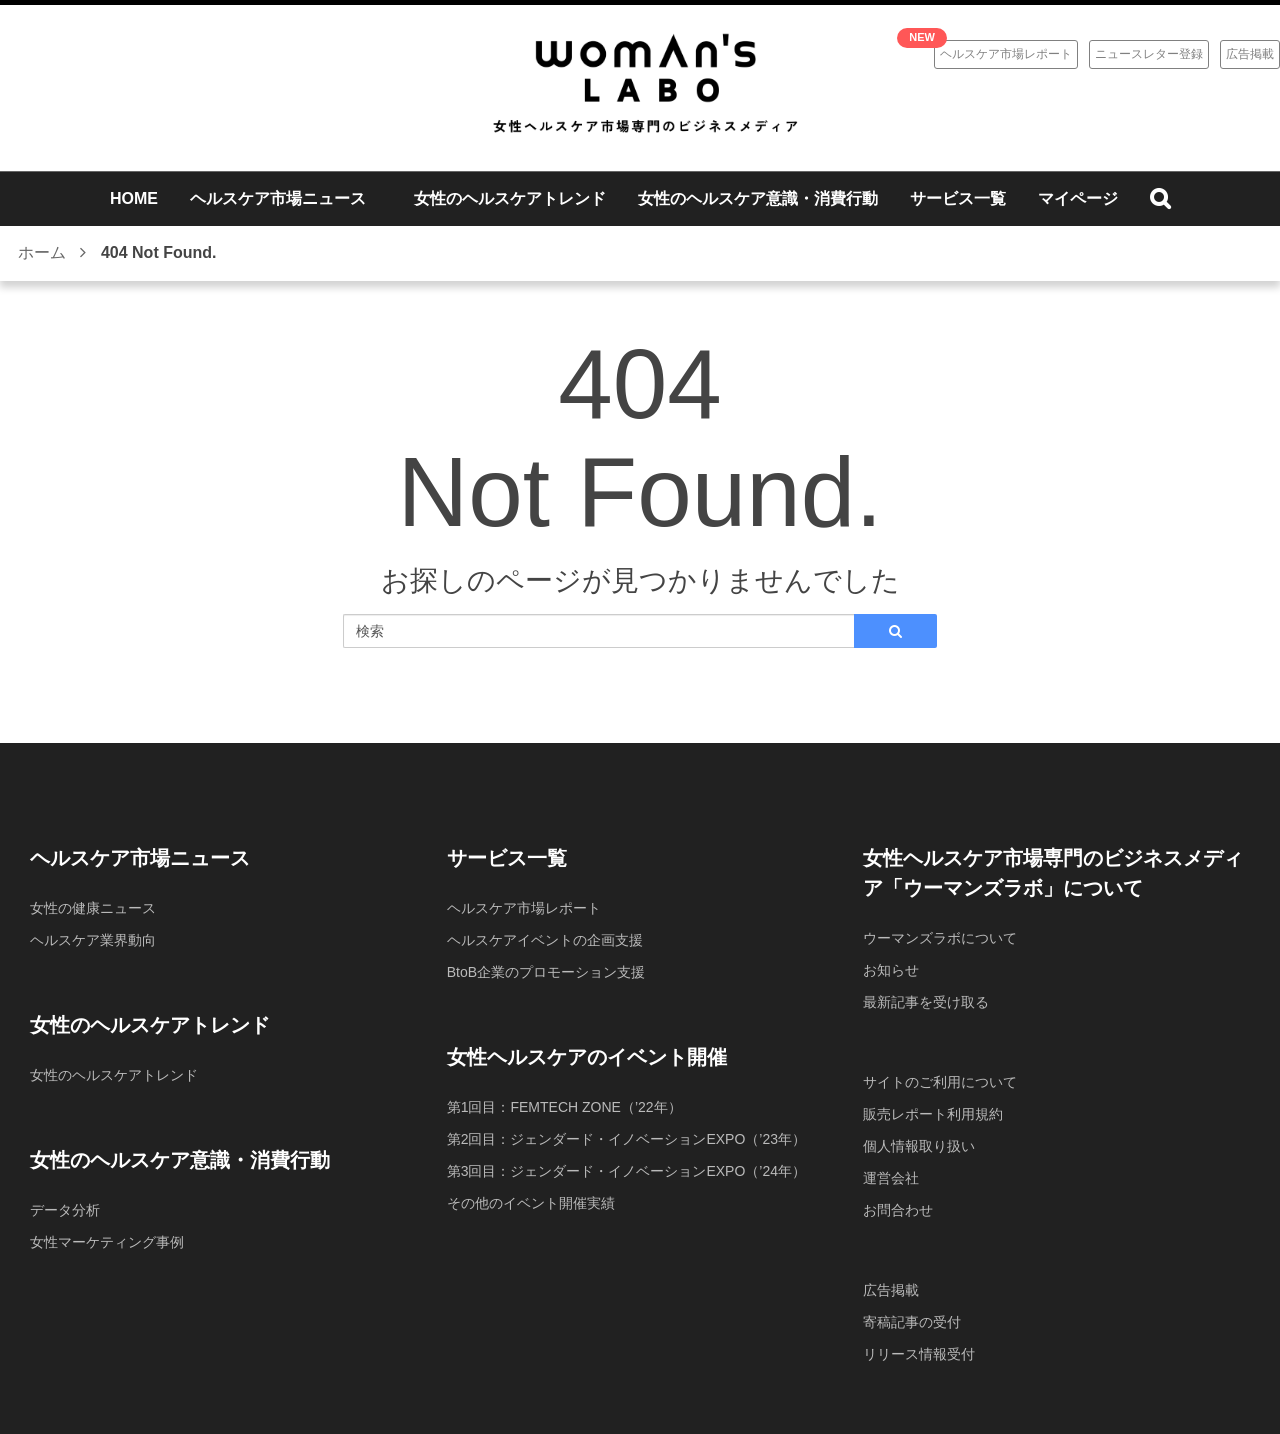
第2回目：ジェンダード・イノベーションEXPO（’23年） (626, 1139)
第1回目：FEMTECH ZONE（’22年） (564, 1107)
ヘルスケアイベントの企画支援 (545, 940)
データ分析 (65, 1210)
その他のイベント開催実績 (531, 1203)
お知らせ (891, 970)
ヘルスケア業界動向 (93, 940)
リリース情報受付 (919, 1354)
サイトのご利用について (940, 1082)
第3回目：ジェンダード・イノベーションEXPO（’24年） (626, 1171)
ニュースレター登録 (1149, 54)
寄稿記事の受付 (912, 1322)
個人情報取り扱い (919, 1146)
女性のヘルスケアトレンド (114, 1075)
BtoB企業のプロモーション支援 (546, 972)
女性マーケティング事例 (107, 1242)
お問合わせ (898, 1210)
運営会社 (891, 1178)
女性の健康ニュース (93, 908)
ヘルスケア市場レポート (1006, 54)
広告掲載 (1250, 54)
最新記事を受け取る (926, 1002)
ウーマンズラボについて (940, 938)
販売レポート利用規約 (933, 1114)
